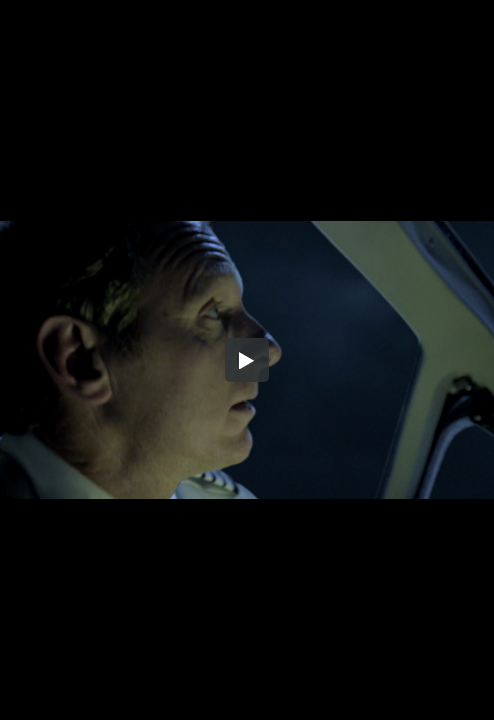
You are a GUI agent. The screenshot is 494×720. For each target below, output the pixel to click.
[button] (247, 360)
